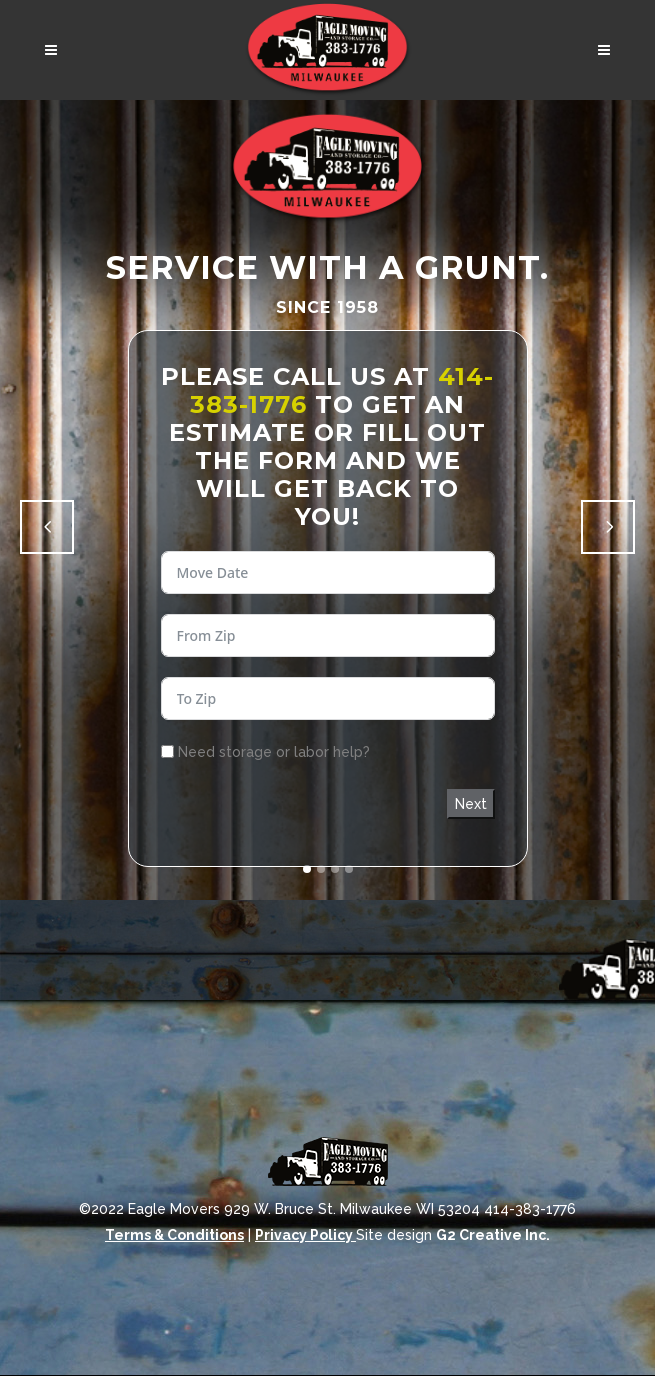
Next (471, 804)
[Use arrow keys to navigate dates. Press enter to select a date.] (328, 572)
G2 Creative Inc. (493, 1235)
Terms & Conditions (174, 1235)
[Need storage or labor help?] (167, 751)
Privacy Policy (305, 1235)
